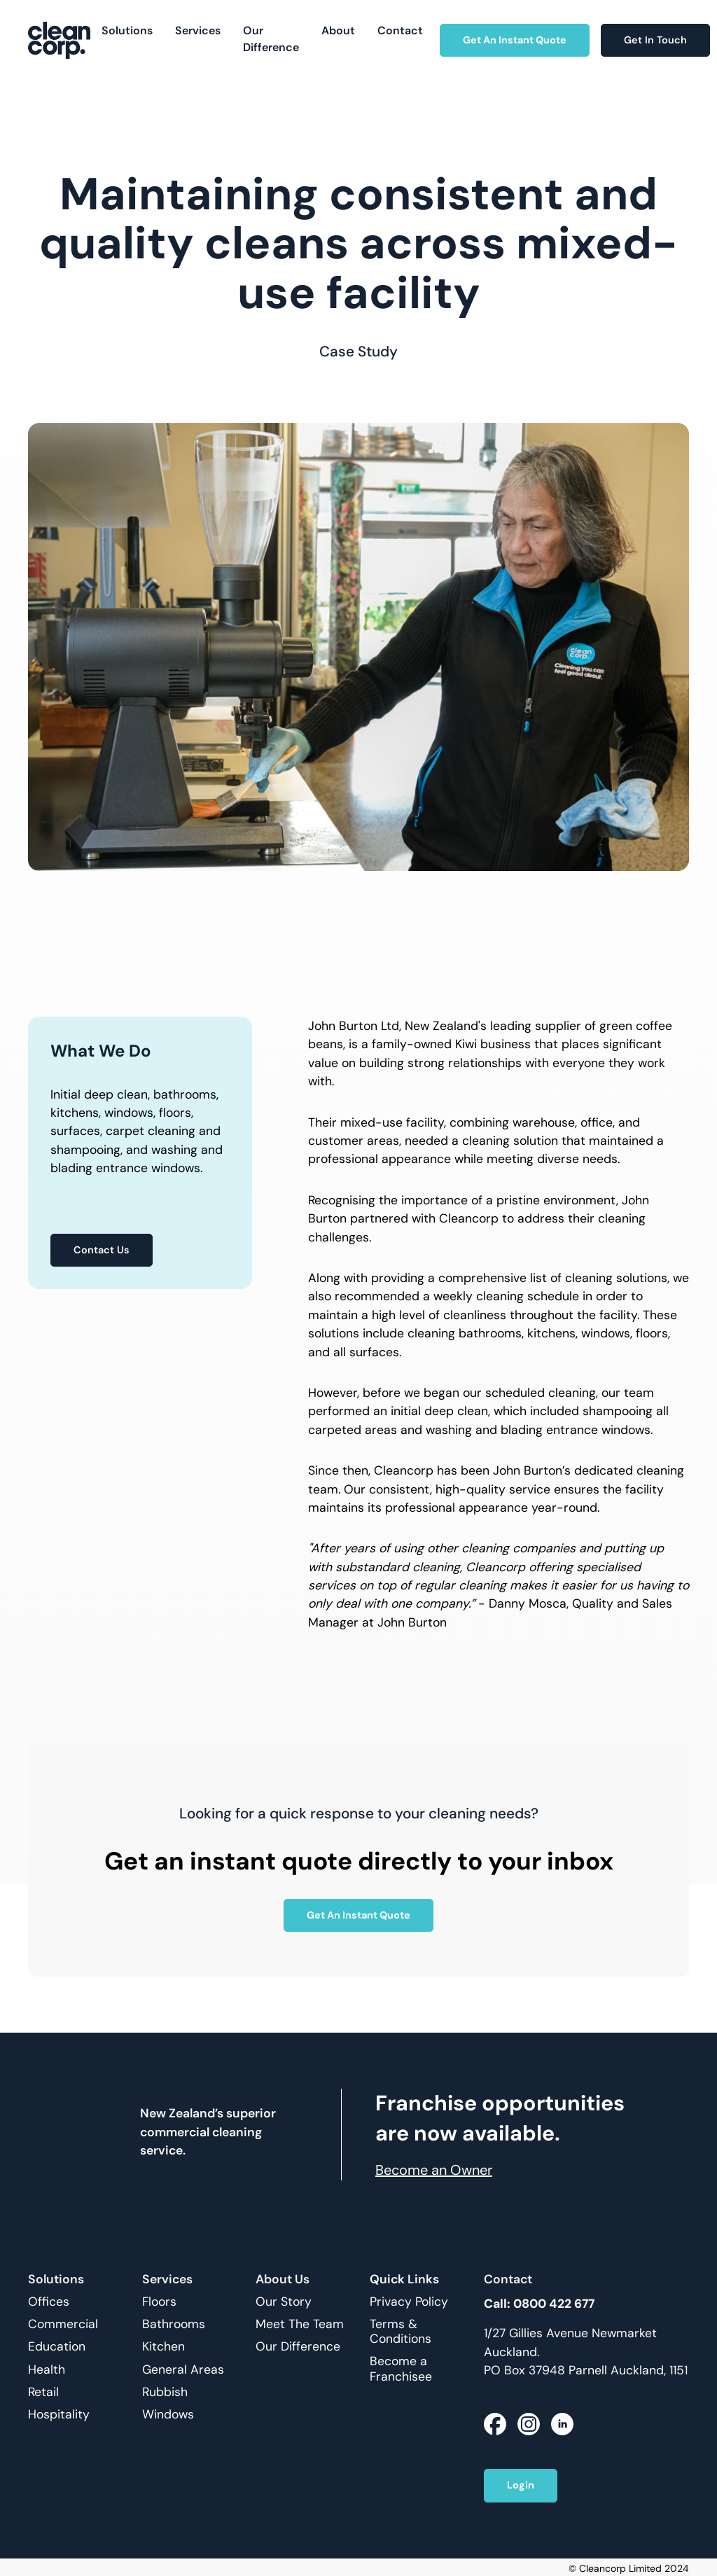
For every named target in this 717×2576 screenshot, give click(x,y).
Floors (159, 2302)
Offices (48, 2302)
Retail (43, 2392)
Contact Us (102, 1250)
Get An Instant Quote (514, 40)
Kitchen (163, 2346)
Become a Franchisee (401, 2368)
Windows (168, 2414)
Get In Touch (655, 40)
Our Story (284, 2302)
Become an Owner (433, 2170)
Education (56, 2346)
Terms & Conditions (400, 2331)
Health (46, 2369)
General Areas (183, 2369)
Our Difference (298, 2346)
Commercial (63, 2324)
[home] (59, 40)
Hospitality (59, 2414)
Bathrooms (173, 2324)
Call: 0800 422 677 (539, 2303)
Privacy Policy (409, 2302)
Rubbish (165, 2392)
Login (520, 2485)
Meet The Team (300, 2324)
